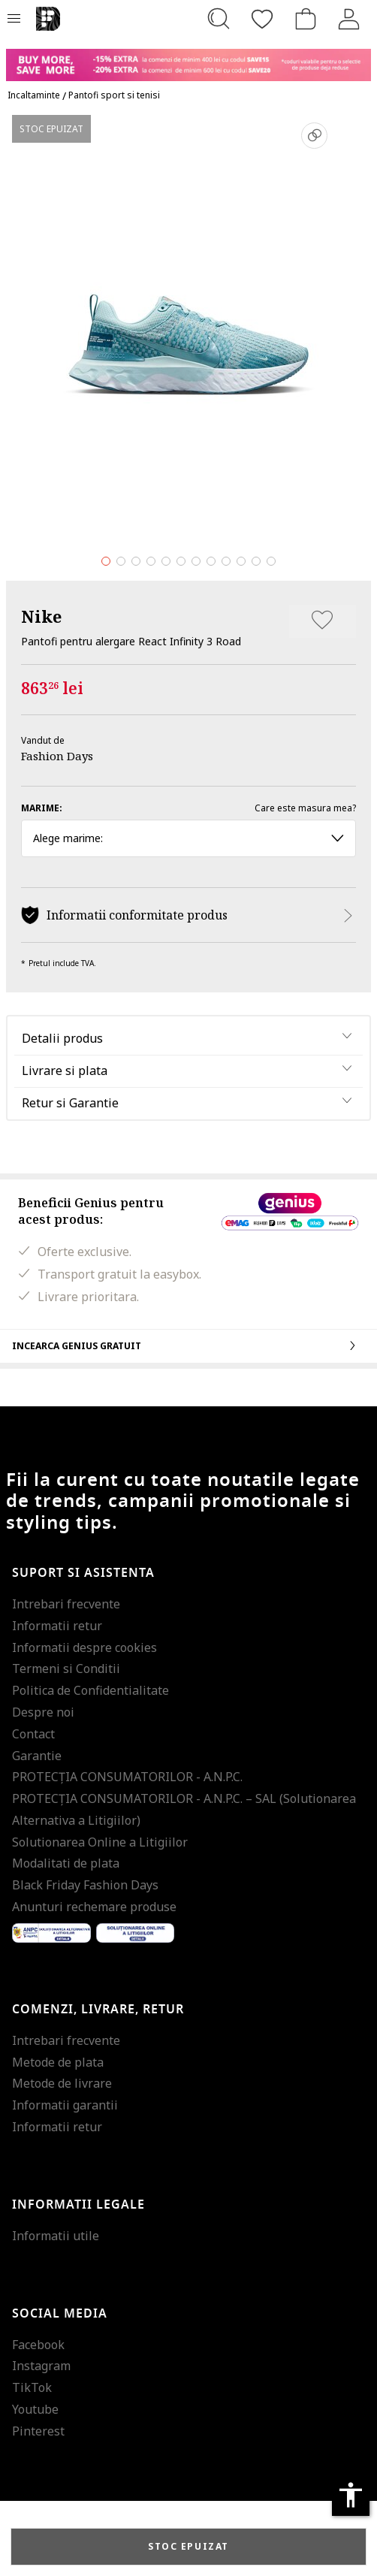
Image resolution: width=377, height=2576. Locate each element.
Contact (33, 1734)
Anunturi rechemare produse (94, 1906)
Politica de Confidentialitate (90, 1690)
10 (241, 561)
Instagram (41, 2365)
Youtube (35, 2409)
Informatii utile (55, 2235)
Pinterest (38, 2431)
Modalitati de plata (65, 1863)
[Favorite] (262, 19)
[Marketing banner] (188, 58)
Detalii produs (62, 1038)
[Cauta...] (218, 19)
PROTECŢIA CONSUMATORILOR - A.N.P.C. (127, 1776)
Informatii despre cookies (84, 1647)
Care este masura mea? (305, 808)
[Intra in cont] (349, 19)
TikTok (32, 2387)
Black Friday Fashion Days (85, 1885)
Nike (41, 616)
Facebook (38, 2344)
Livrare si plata (64, 1070)
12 (271, 561)
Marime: (41, 808)
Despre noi (43, 1712)
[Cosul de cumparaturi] (305, 19)
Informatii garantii (65, 2105)
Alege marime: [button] (188, 838)
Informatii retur (57, 1625)
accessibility (351, 2495)
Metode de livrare (62, 2083)
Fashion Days (57, 755)
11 (256, 561)
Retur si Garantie (70, 1103)
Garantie (37, 1755)
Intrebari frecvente (66, 1604)
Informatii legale (78, 2205)
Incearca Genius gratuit (188, 1345)
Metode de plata (58, 2062)
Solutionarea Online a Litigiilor (100, 1842)
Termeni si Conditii (66, 1668)
